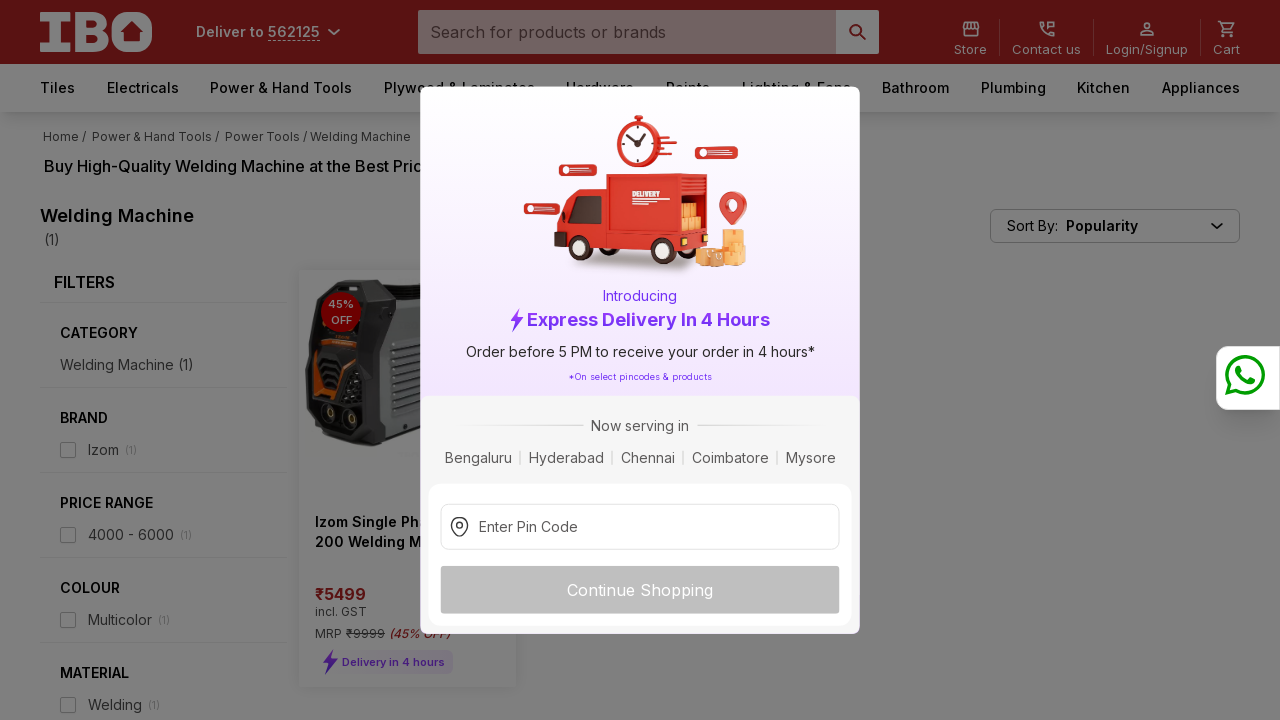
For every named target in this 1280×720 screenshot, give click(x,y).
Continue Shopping (640, 589)
